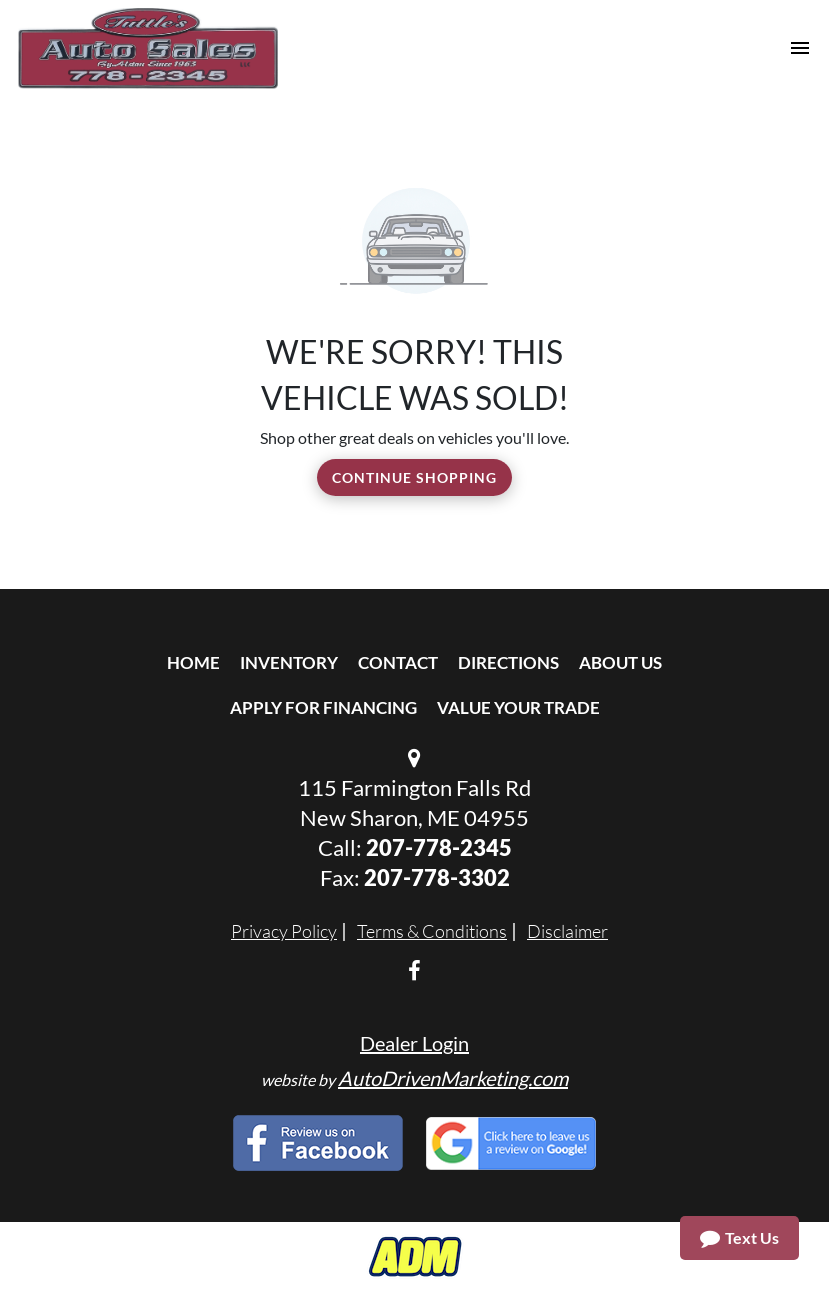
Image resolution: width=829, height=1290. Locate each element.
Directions (508, 662)
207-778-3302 (437, 877)
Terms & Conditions (432, 931)
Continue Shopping (414, 477)
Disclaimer (567, 931)
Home (193, 662)
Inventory (289, 662)
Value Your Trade (518, 707)
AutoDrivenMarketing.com (453, 1078)
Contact (398, 662)
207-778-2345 (439, 847)
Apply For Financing (323, 707)
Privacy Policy (284, 931)
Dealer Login (414, 1043)
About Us (620, 662)
